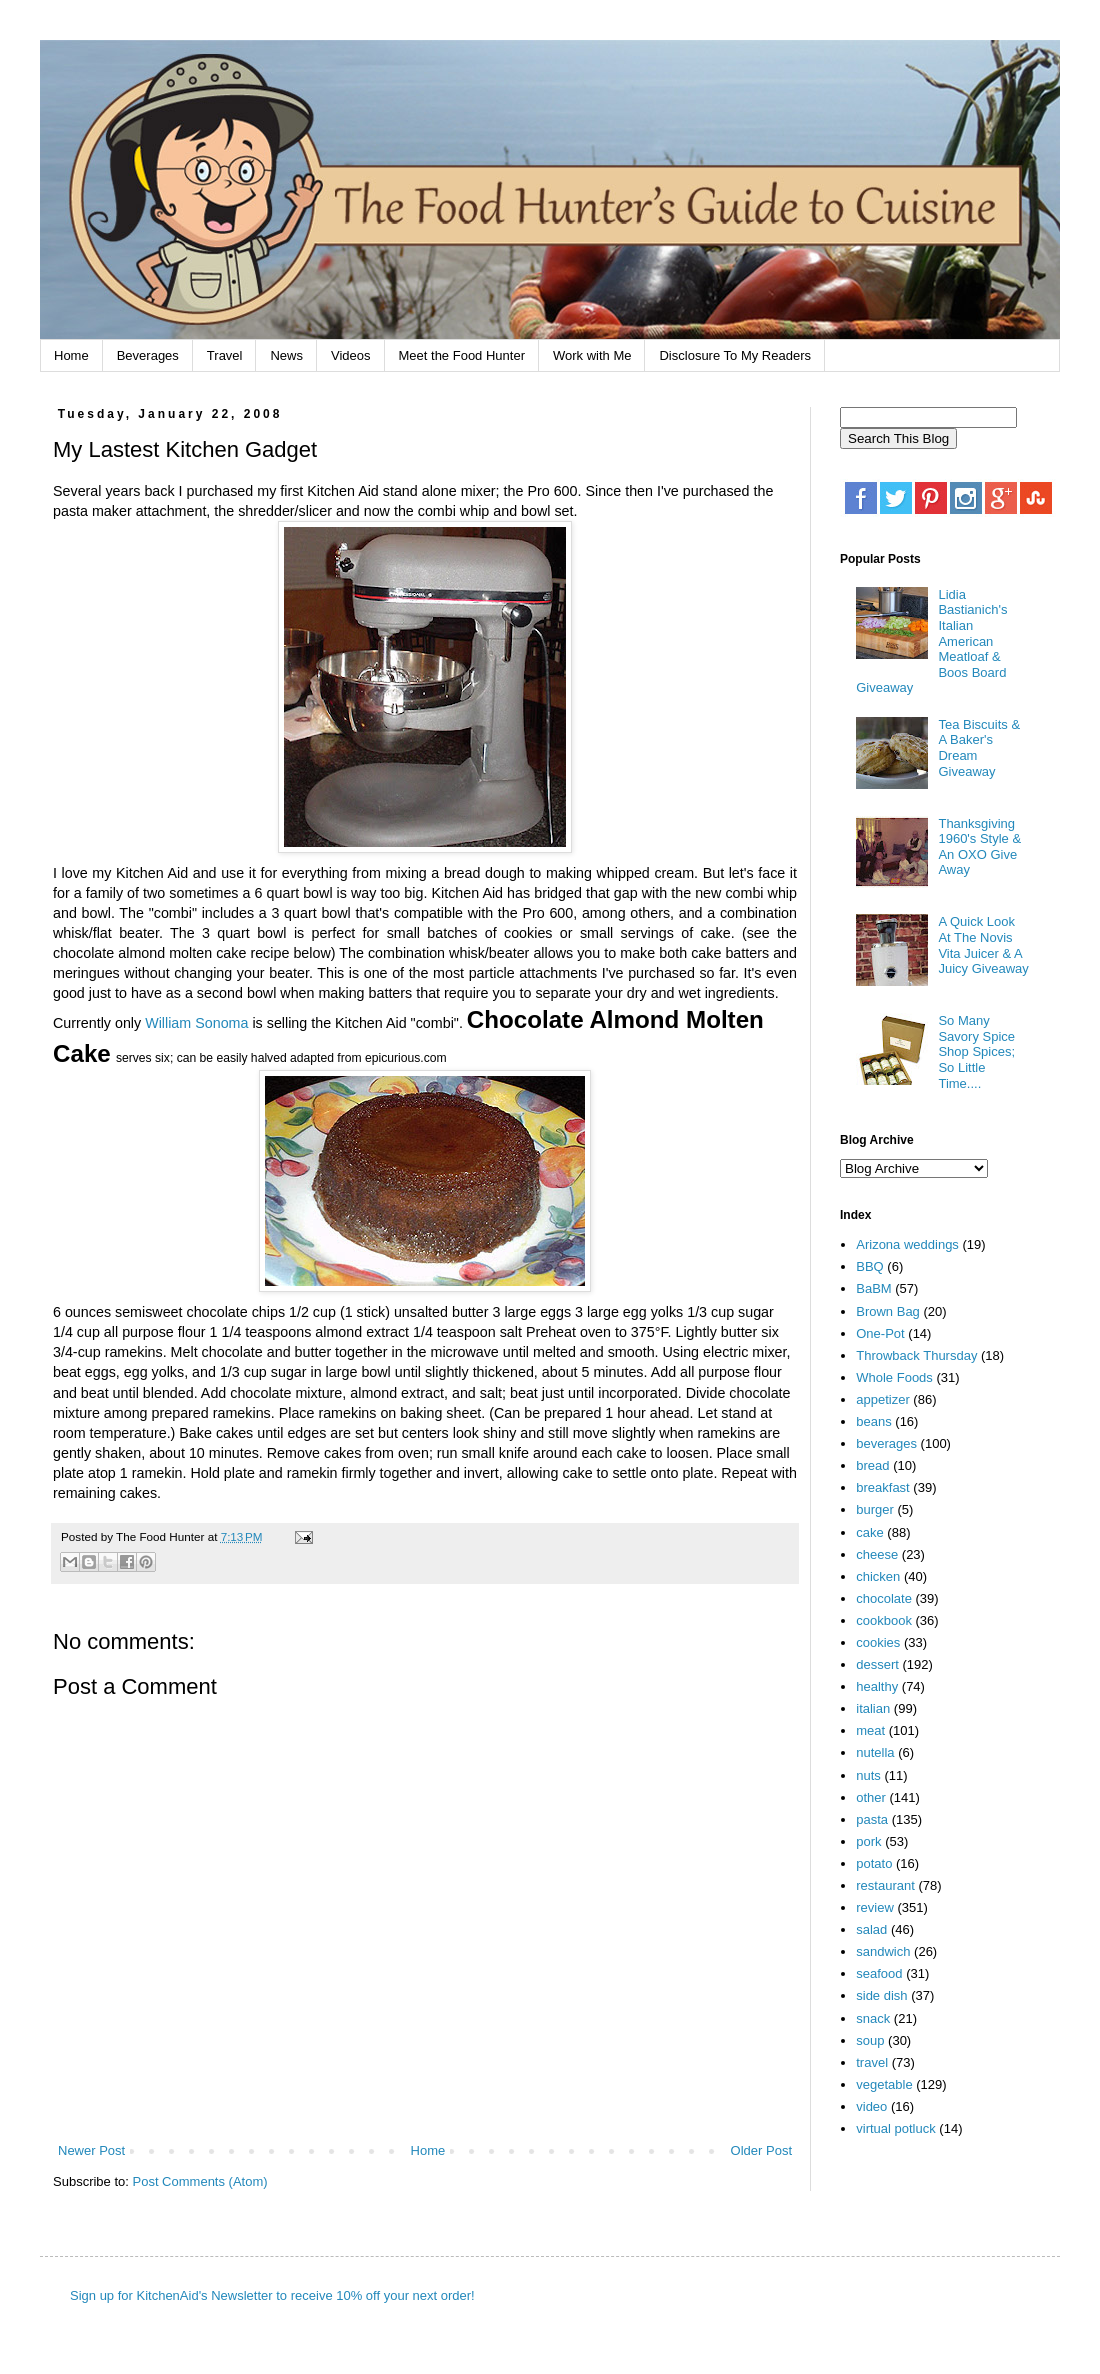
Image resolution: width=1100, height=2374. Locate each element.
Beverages (148, 355)
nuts (868, 1775)
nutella (875, 1752)
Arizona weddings (907, 1244)
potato (874, 1863)
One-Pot (880, 1333)
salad (871, 1929)
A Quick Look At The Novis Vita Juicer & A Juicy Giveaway (983, 945)
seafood (879, 1973)
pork (868, 1841)
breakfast (882, 1487)
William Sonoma (196, 1023)
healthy (877, 1686)
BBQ (869, 1266)
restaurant (885, 1885)
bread (872, 1465)
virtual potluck (895, 2128)
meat (870, 1730)
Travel (225, 355)
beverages (886, 1443)
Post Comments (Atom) (200, 2181)
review (875, 1907)
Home (71, 355)
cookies (878, 1642)
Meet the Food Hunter (462, 355)
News (286, 355)
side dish (881, 1995)
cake (869, 1532)
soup (870, 2040)
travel (872, 2062)
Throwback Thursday (916, 1355)
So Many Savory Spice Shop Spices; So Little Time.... (976, 1051)
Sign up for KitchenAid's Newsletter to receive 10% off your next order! (272, 2295)
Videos (351, 355)
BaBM (873, 1288)
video (871, 2106)
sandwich (883, 1951)
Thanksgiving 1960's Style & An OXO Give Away (979, 847)
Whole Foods (894, 1377)
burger (875, 1509)
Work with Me (592, 355)
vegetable (884, 2084)
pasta (872, 1819)
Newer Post (91, 2150)
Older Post (761, 2150)
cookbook (884, 1620)
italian (873, 1708)
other (871, 1797)
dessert (877, 1664)
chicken (878, 1576)
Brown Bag (888, 1311)
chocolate (884, 1598)
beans (873, 1421)
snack (873, 2018)
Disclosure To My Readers (734, 355)
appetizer (882, 1399)
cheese (877, 1554)
